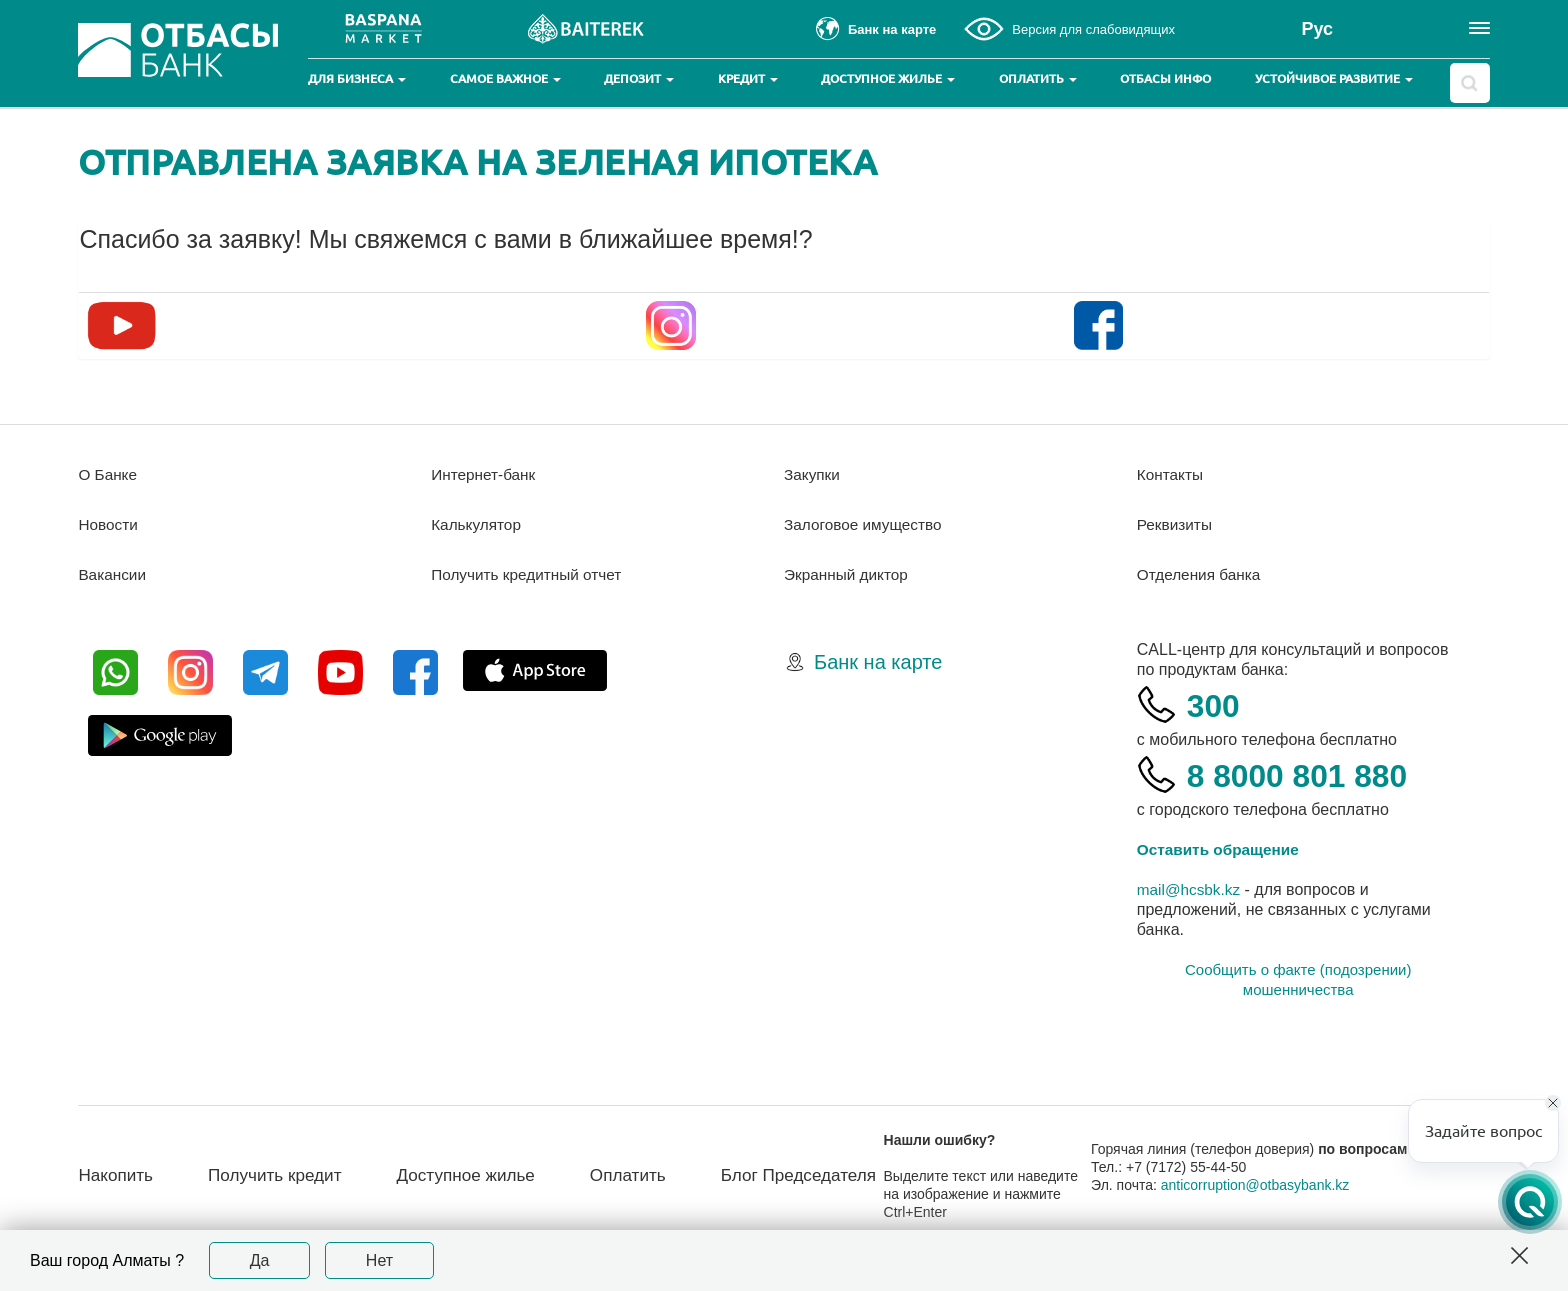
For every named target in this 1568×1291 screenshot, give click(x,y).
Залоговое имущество (866, 524)
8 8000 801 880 (1308, 774)
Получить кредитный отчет (530, 574)
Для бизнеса (357, 78)
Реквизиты (1176, 524)
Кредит (748, 78)
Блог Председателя (797, 1175)
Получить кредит (251, 1175)
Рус (1317, 29)
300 (1216, 704)
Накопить (117, 1165)
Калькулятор (478, 524)
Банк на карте (878, 662)
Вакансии (113, 574)
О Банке (108, 474)
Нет (379, 1260)
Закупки (813, 474)
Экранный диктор (848, 574)
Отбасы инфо (1165, 78)
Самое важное (505, 78)
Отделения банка (1201, 574)
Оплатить (1038, 78)
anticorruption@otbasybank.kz (1259, 1194)
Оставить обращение (1221, 849)
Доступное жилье (888, 78)
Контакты (1171, 474)
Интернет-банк (485, 474)
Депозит (639, 78)
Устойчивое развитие (1334, 78)
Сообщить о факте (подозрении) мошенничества (1298, 979)
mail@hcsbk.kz (1191, 889)
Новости (109, 524)
